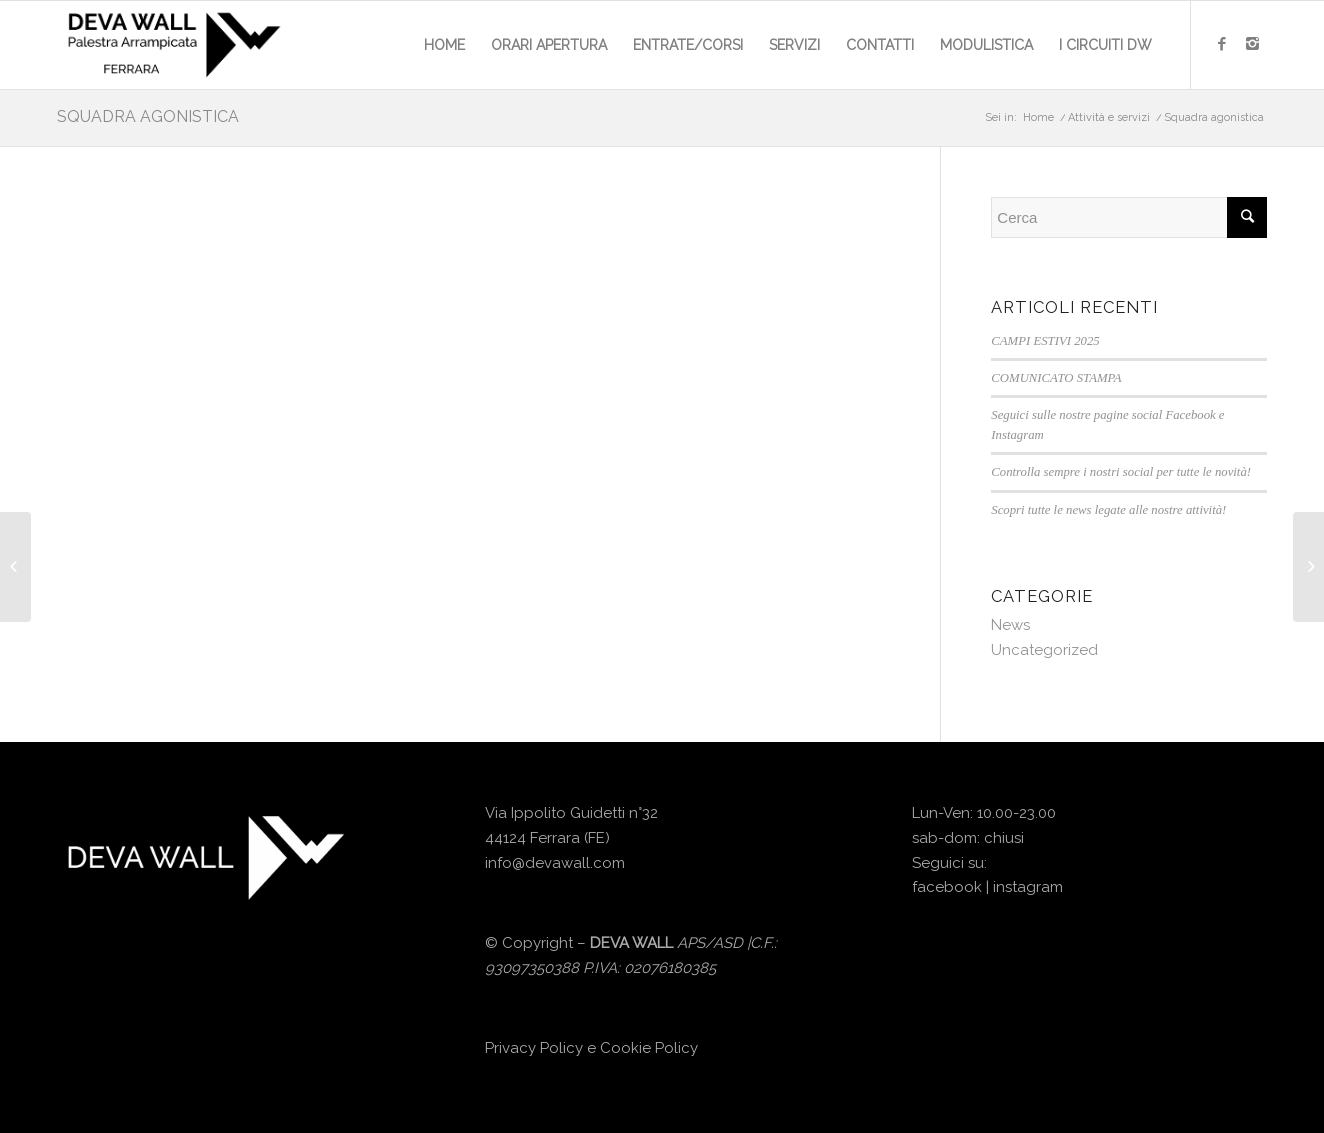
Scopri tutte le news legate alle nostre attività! (1108, 510)
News (1010, 625)
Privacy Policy (534, 1048)
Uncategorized (1044, 650)
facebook (947, 887)
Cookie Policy (649, 1048)
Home (1038, 117)
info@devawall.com (555, 863)
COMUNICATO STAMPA (1056, 378)
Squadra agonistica (148, 116)
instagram (1028, 887)
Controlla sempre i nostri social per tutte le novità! (1121, 472)
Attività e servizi (1109, 117)
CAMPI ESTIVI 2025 (1045, 341)
